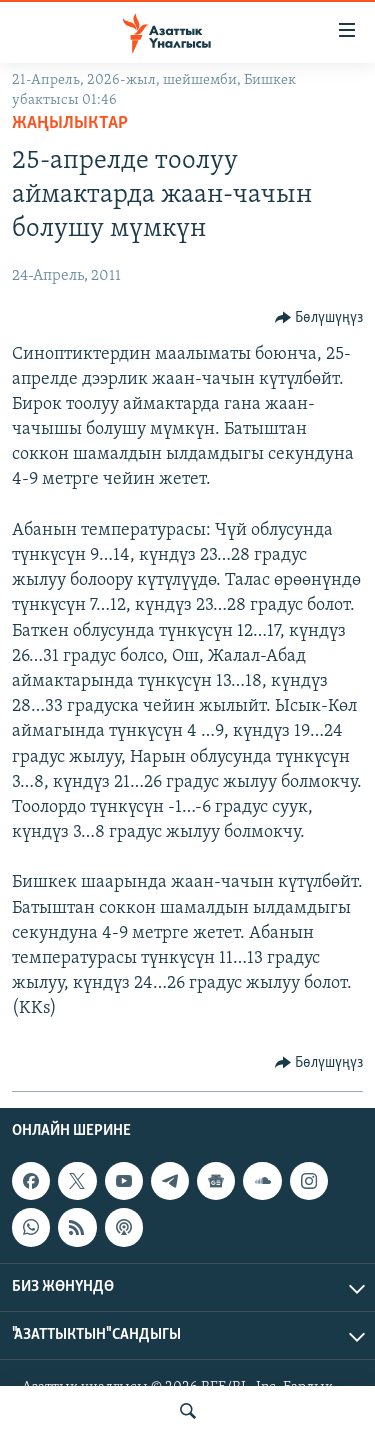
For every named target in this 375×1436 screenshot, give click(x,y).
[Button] (319, 318)
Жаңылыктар (70, 123)
